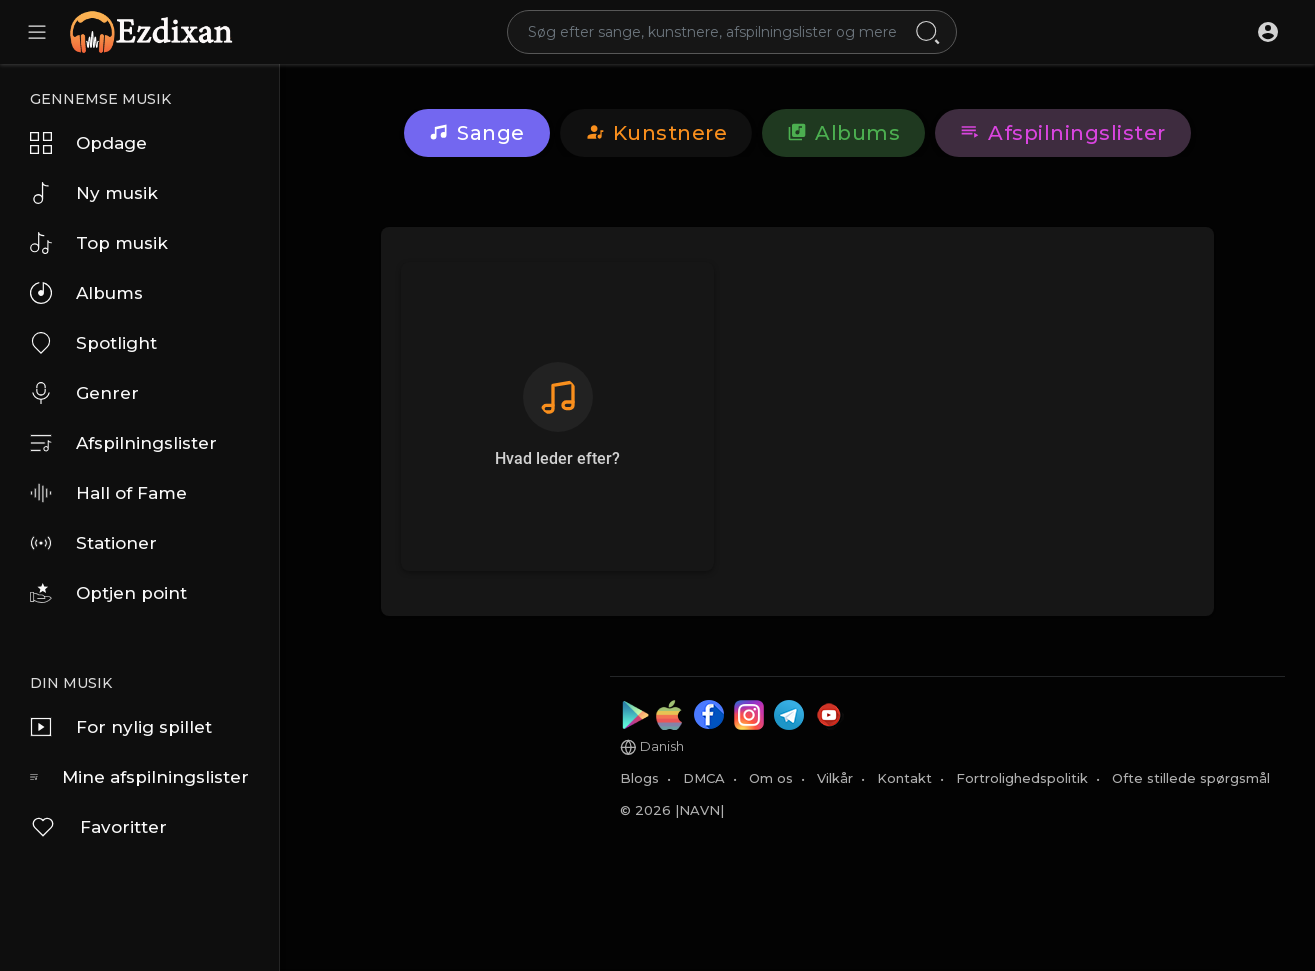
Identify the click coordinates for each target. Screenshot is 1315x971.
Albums (86, 293)
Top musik (99, 243)
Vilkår (835, 778)
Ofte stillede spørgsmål (1191, 778)
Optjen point (108, 593)
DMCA (704, 778)
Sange (477, 133)
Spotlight (93, 343)
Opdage (88, 143)
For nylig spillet (121, 727)
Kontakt (904, 778)
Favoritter (98, 827)
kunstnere (656, 133)
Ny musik (94, 193)
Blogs (639, 778)
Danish (652, 746)
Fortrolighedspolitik (1022, 778)
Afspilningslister (123, 443)
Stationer (93, 543)
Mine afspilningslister (139, 777)
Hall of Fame (108, 493)
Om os (771, 778)
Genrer (84, 393)
